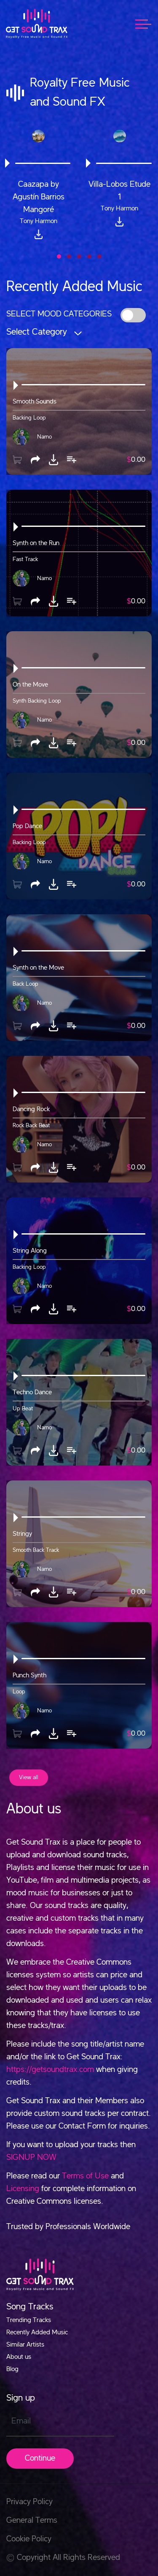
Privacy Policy (29, 2502)
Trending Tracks (28, 2320)
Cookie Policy (28, 2539)
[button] (59, 256)
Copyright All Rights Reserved (63, 2558)
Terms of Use (85, 2176)
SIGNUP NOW (31, 2157)
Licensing (22, 2189)
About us (18, 2357)
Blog (12, 2369)
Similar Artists (25, 2345)
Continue (40, 2458)
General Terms (31, 2520)
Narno (44, 436)
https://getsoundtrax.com (50, 2070)
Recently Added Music (37, 2332)
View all (28, 1777)
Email (21, 2421)
